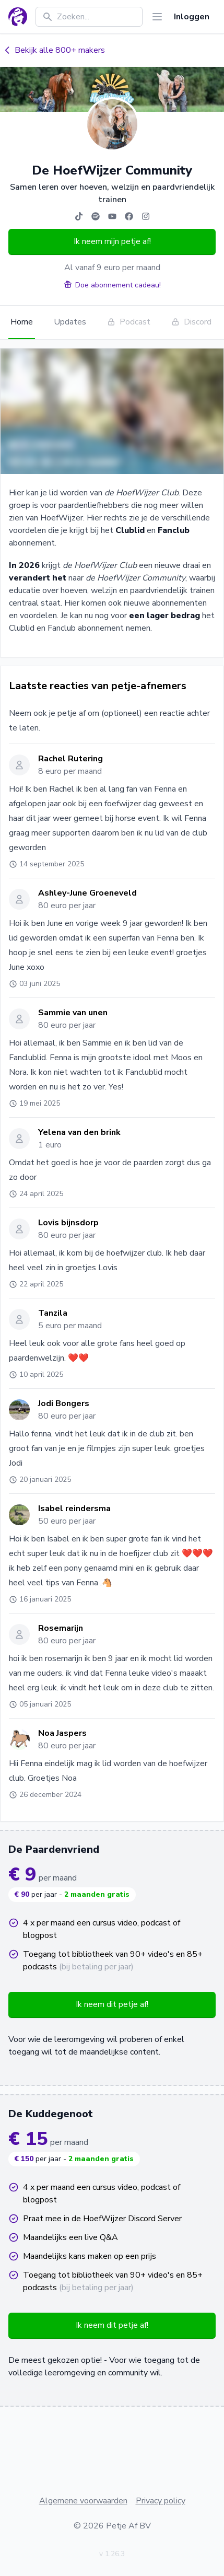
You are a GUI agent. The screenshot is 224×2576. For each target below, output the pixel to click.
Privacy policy (160, 2501)
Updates (70, 322)
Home (21, 322)
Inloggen (191, 16)
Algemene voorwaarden (83, 2501)
